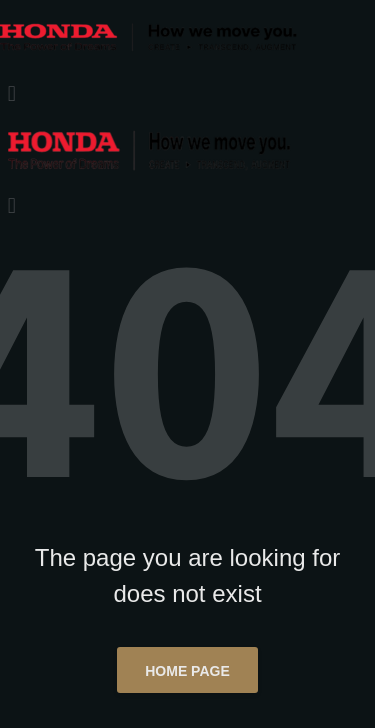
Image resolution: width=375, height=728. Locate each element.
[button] (187, 93)
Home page (187, 671)
